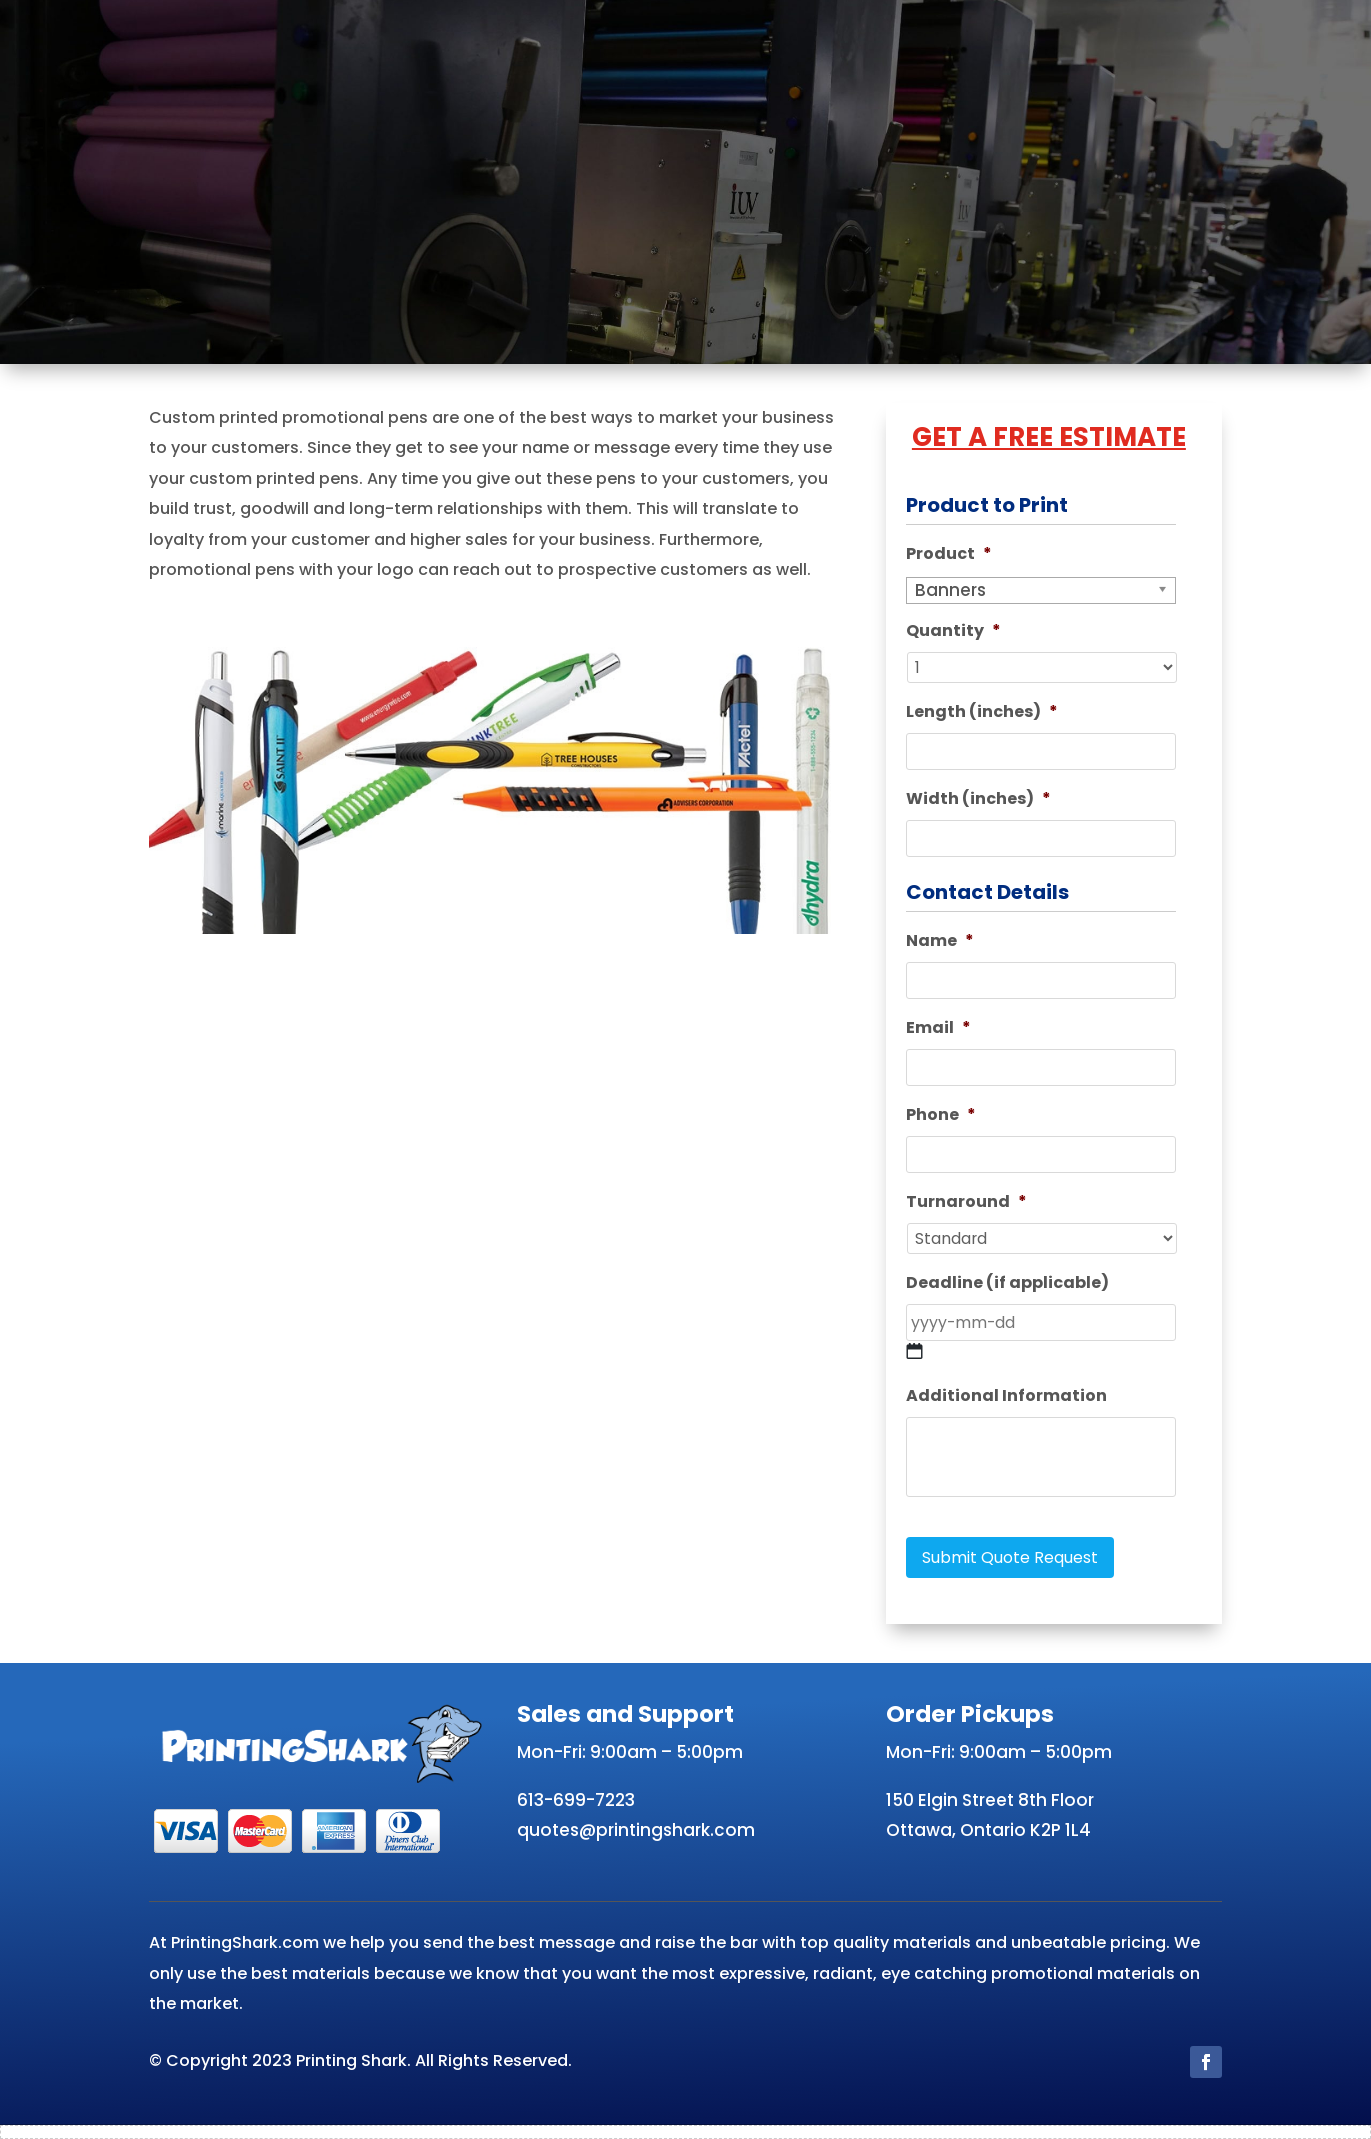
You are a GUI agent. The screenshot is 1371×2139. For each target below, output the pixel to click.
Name (940, 941)
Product (949, 554)
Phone (941, 1115)
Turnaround (966, 1202)
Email (938, 1028)
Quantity (953, 631)
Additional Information (1006, 1396)
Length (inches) (982, 712)
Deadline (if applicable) (1007, 1283)
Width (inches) (978, 799)
